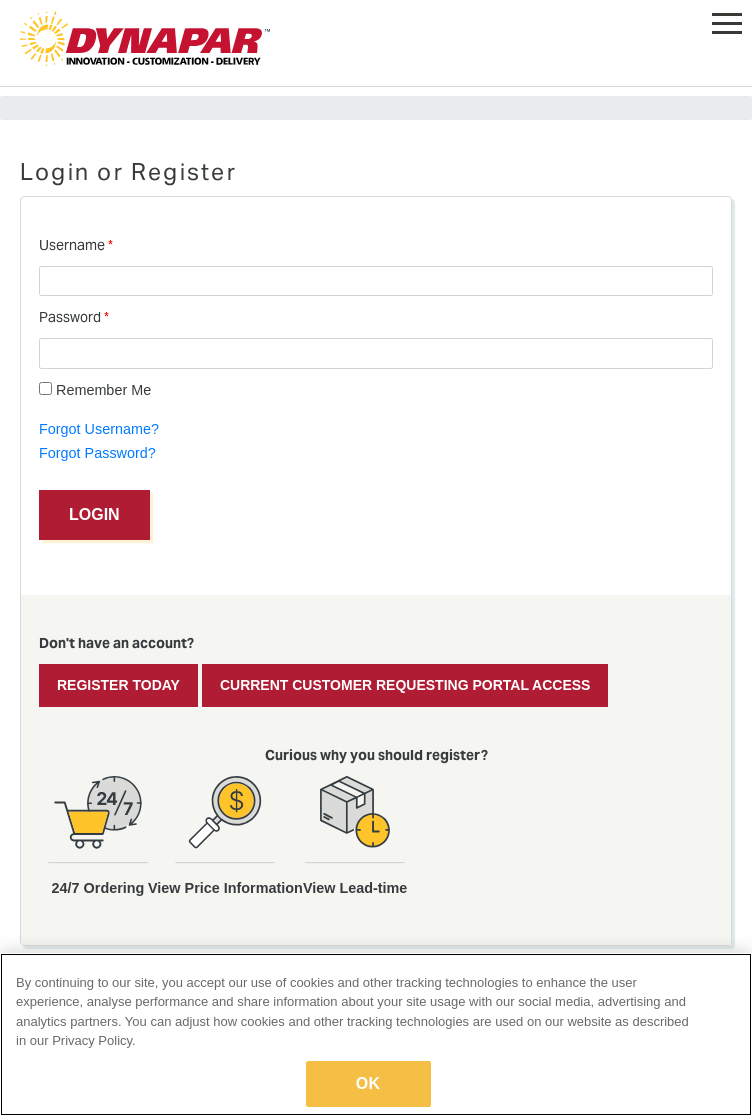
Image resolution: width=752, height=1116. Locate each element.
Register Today (118, 685)
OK (368, 1083)
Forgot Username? (99, 429)
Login (94, 514)
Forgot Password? (97, 453)
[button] (727, 20)
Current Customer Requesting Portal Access (405, 685)
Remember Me (95, 390)
